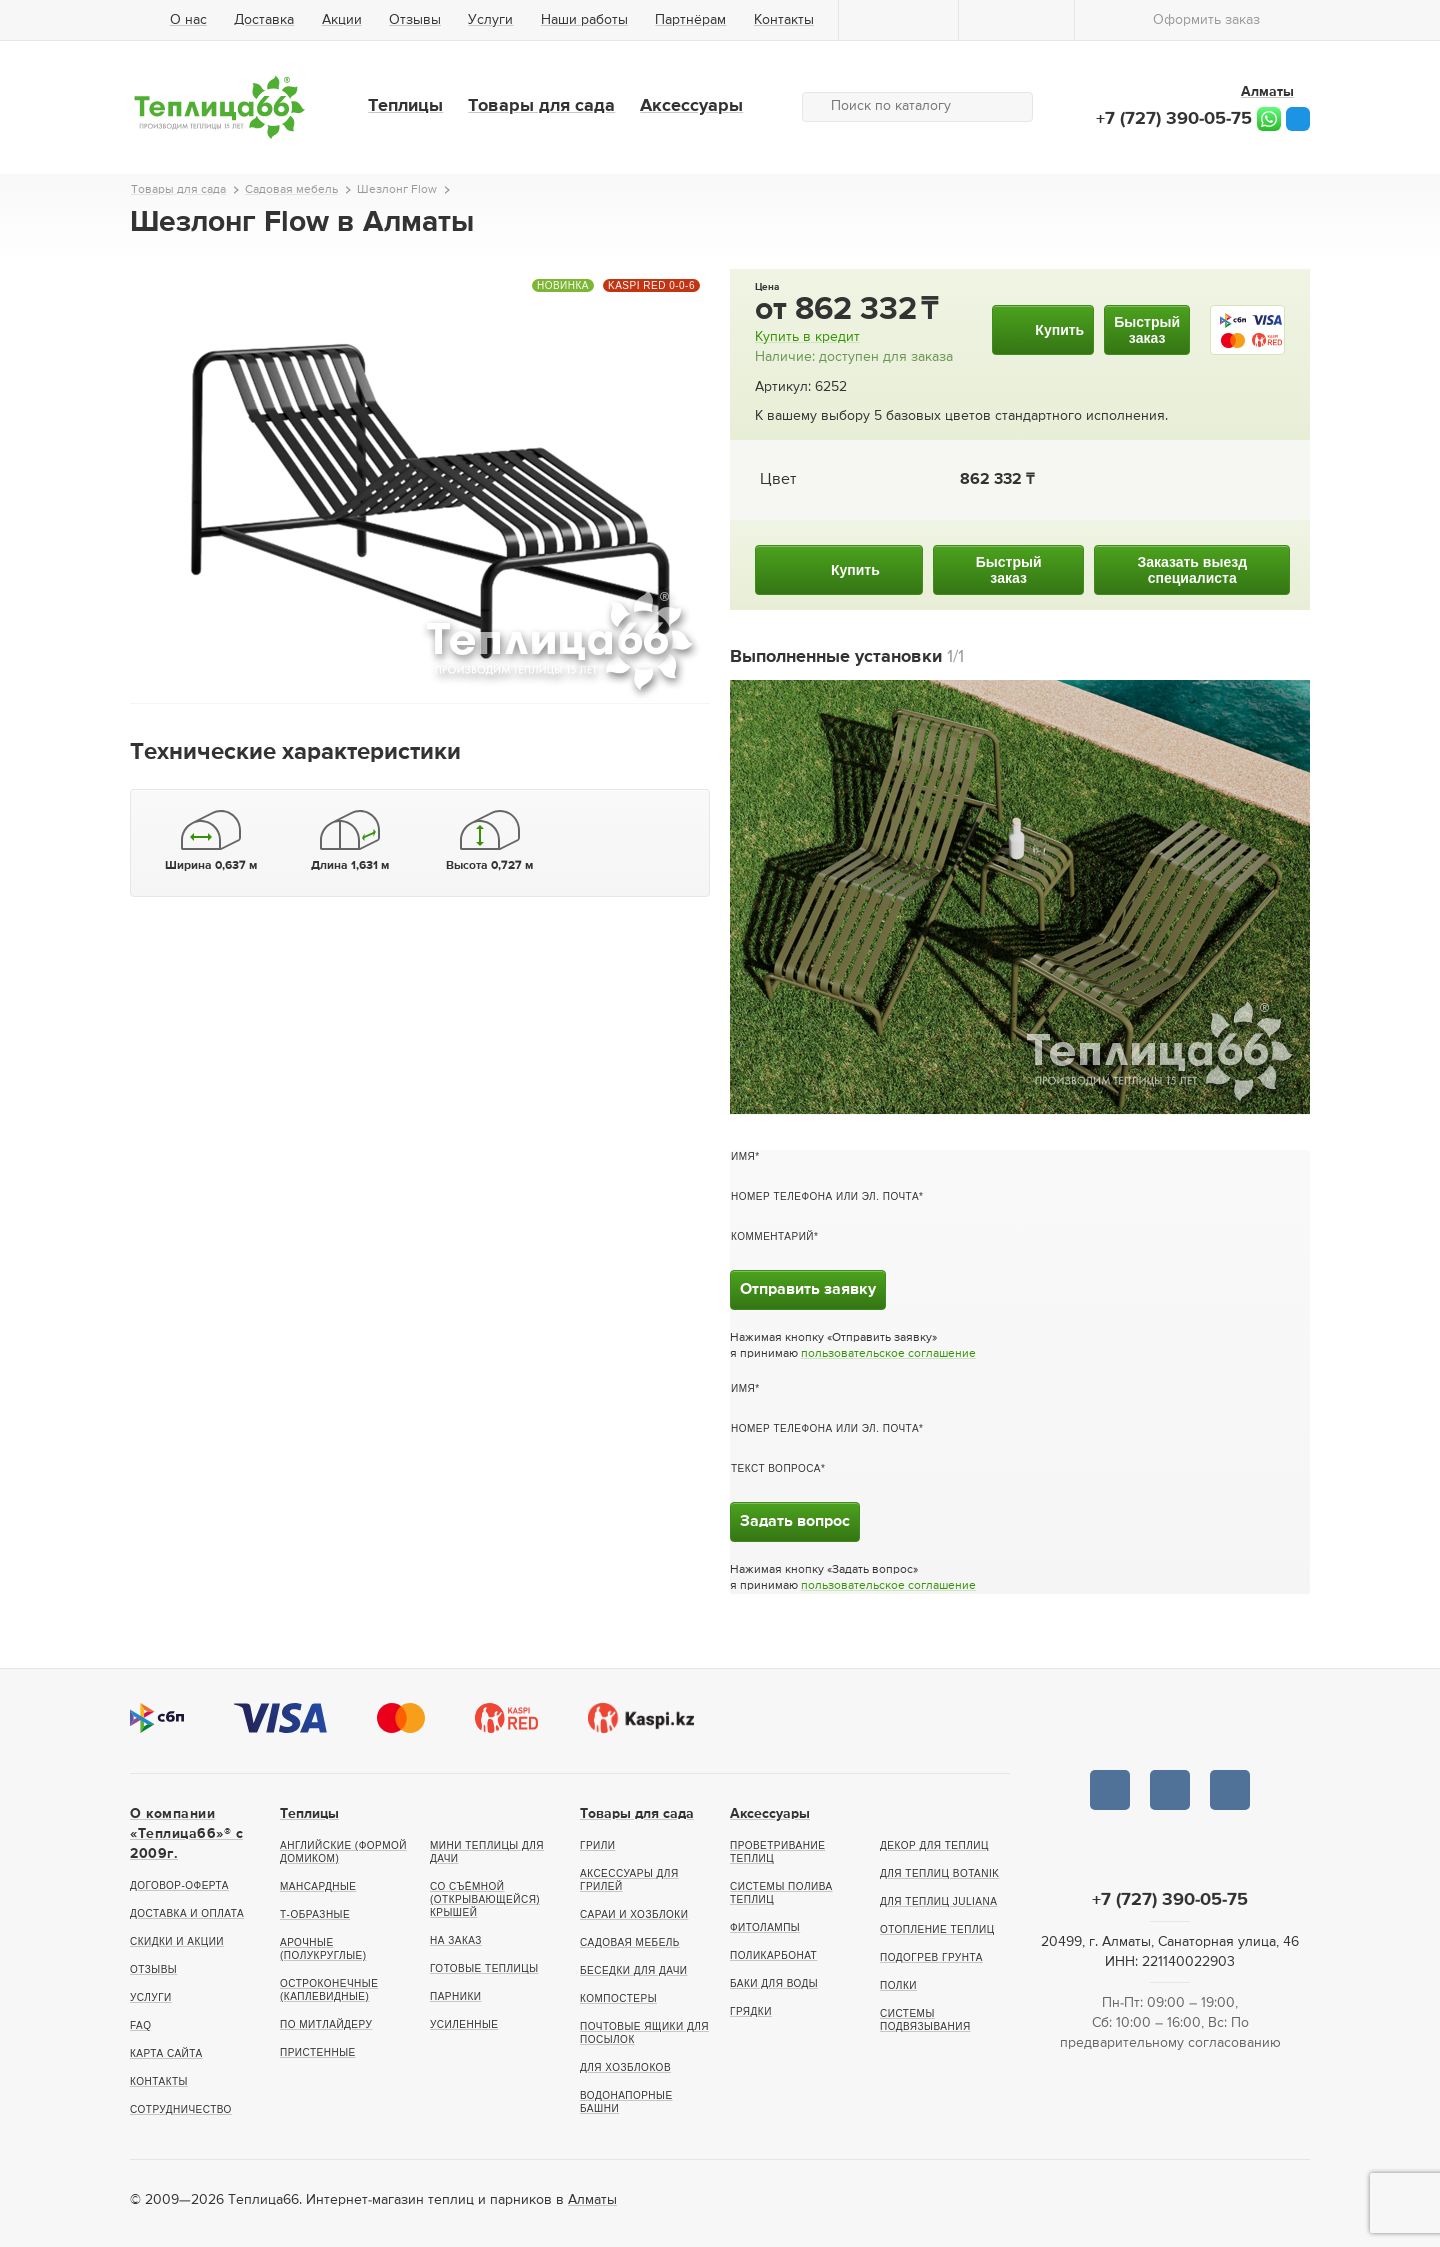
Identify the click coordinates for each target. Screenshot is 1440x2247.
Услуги (490, 20)
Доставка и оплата (187, 1913)
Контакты (784, 20)
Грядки (751, 2011)
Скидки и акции (177, 1941)
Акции (342, 20)
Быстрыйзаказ (1147, 330)
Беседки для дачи (634, 1970)
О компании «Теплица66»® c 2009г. (186, 1834)
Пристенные (318, 2052)
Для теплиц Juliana (938, 1901)
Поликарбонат (773, 1955)
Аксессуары (691, 106)
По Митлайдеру (326, 2024)
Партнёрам (690, 20)
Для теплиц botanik (939, 1873)
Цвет (778, 480)
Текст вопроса (776, 1468)
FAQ (141, 2025)
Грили (598, 1845)
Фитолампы (765, 1927)
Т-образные (315, 1914)
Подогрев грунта (931, 1957)
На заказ (456, 1940)
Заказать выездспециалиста (1192, 570)
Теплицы (405, 106)
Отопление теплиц (937, 1929)
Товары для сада (541, 106)
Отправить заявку (808, 1290)
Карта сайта (166, 2053)
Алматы (592, 2200)
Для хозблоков (625, 2067)
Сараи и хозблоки (634, 1914)
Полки (898, 1985)
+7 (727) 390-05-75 (1174, 119)
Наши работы (584, 20)
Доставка (264, 20)
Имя (743, 1156)
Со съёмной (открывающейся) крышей (485, 1899)
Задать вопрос (795, 1522)
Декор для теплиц (934, 1845)
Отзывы (415, 20)
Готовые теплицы (484, 1968)
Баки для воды (774, 1983)
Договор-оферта (179, 1885)
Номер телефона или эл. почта (825, 1196)
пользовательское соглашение (888, 1354)
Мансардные (318, 1886)
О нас (188, 20)
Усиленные (464, 2024)
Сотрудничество (181, 2109)
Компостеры (618, 1998)
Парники (455, 1996)
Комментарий (772, 1236)
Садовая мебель (630, 1942)
